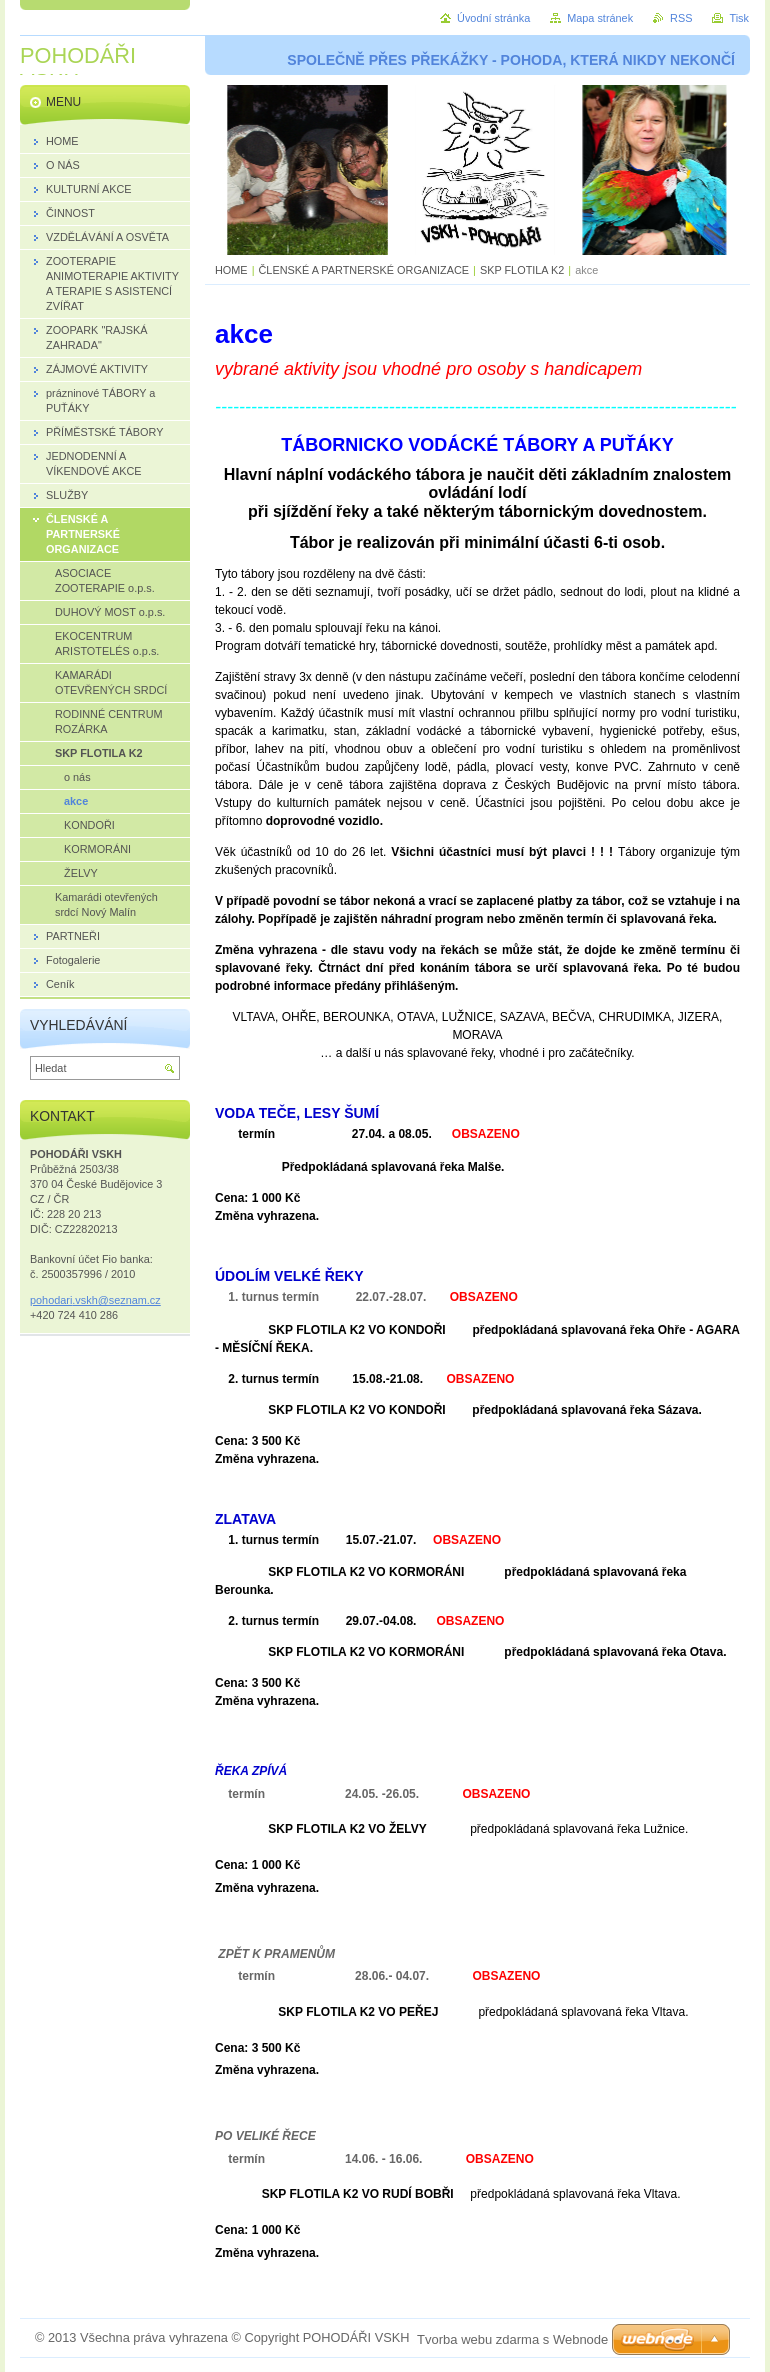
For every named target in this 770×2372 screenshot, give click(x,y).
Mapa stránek (600, 18)
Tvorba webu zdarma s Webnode (512, 2339)
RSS (681, 18)
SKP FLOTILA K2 (522, 270)
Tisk (739, 18)
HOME (231, 270)
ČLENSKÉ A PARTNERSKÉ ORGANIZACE (364, 270)
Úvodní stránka (493, 18)
